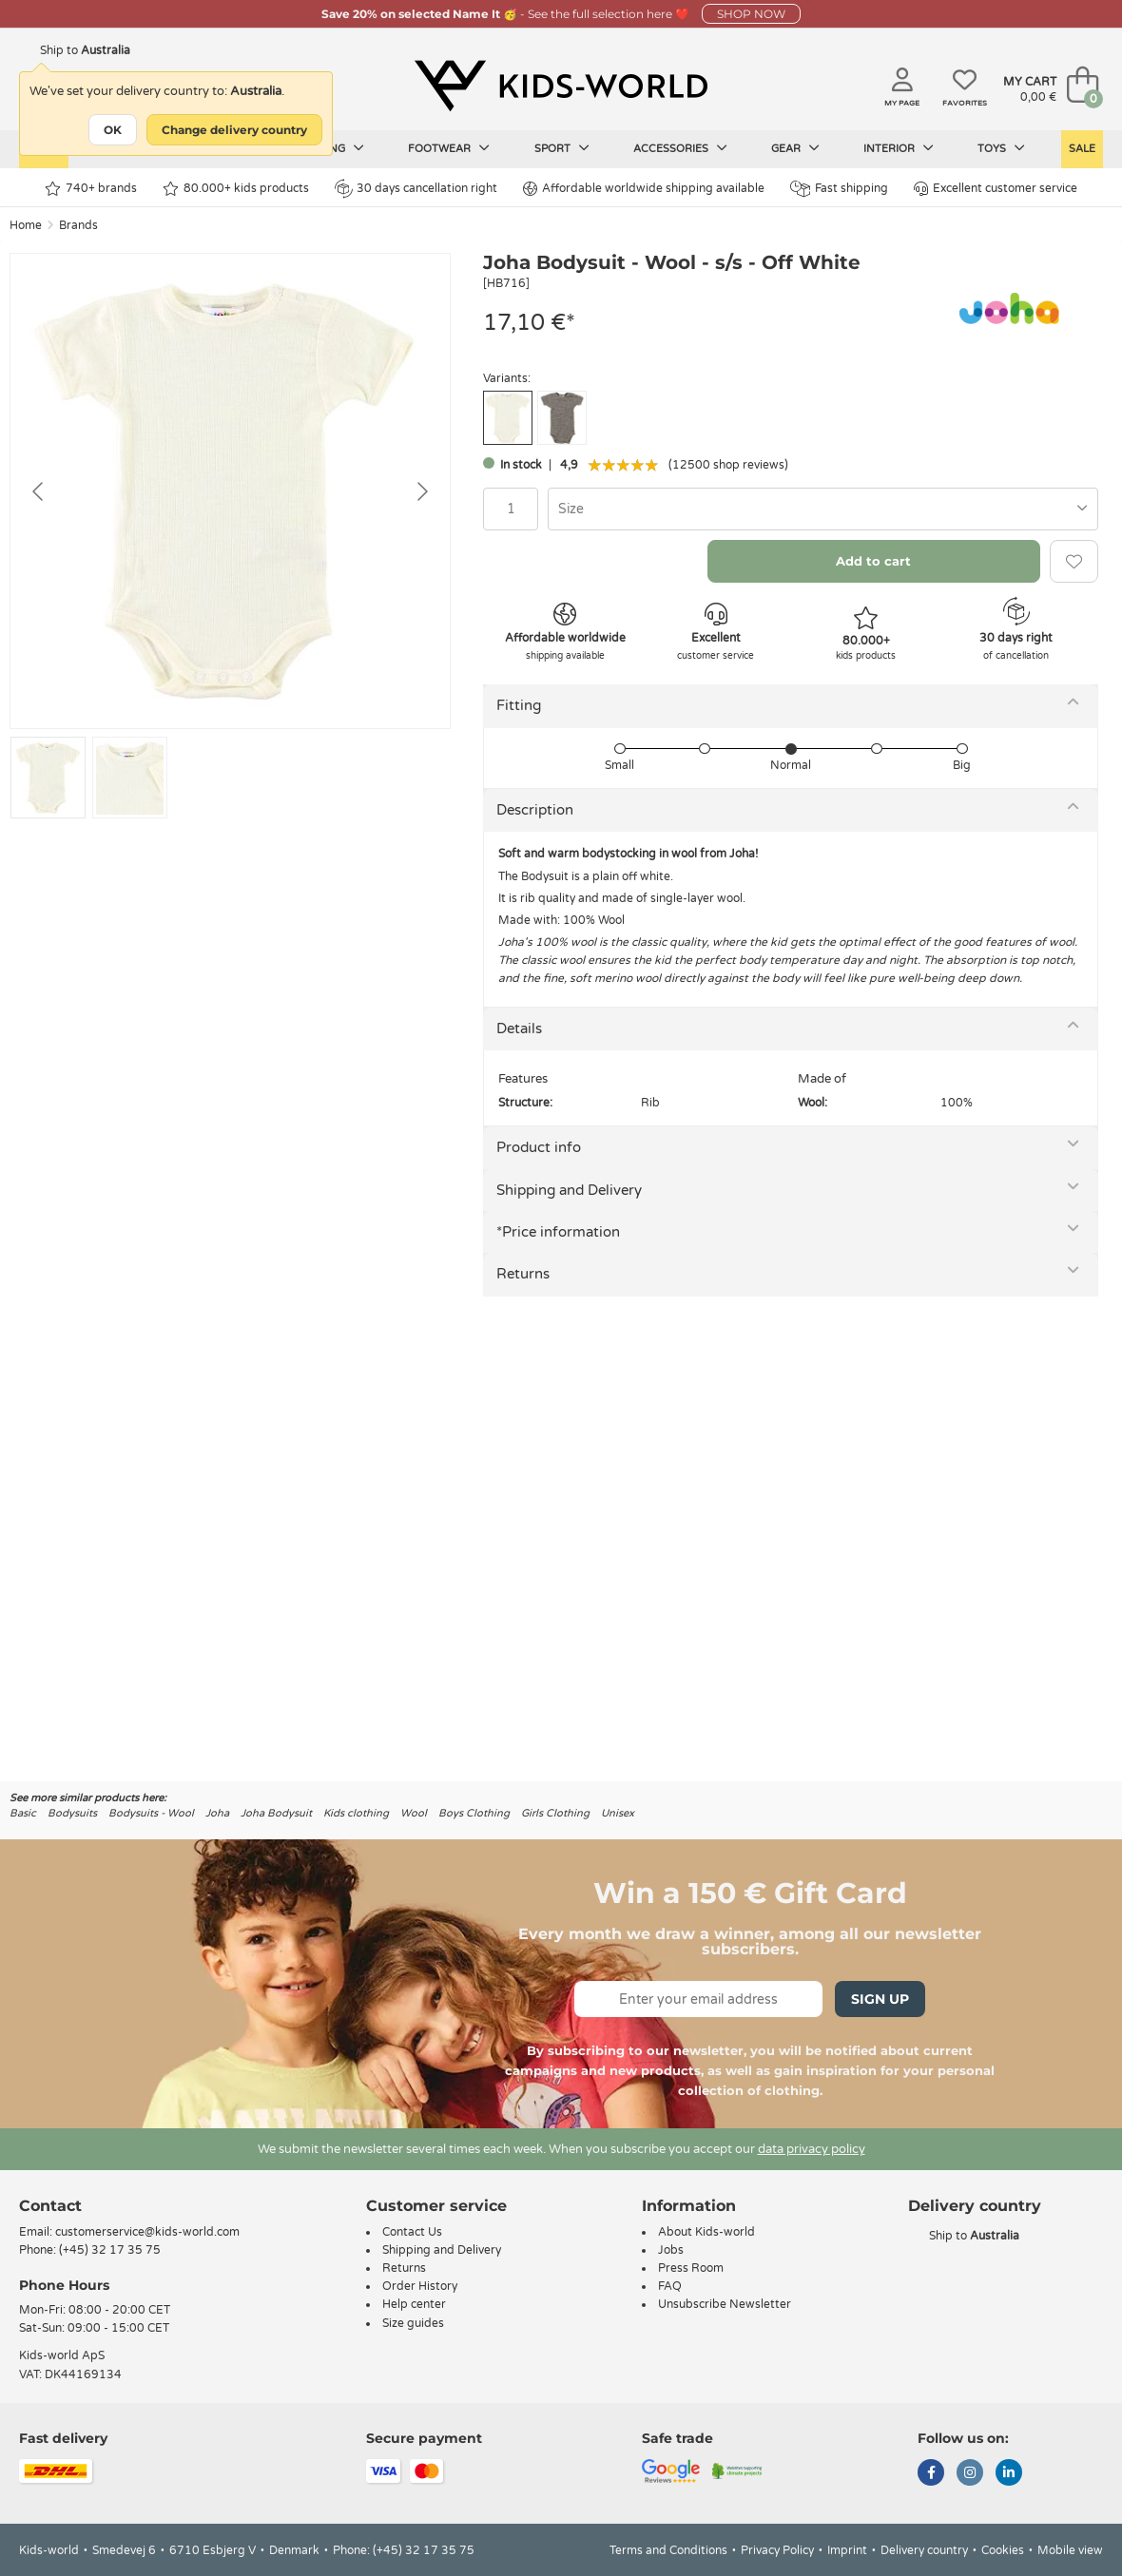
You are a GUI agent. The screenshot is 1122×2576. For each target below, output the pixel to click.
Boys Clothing (474, 1813)
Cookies (1002, 2550)
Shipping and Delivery (569, 1190)
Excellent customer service (995, 189)
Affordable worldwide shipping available (643, 189)
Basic (23, 1813)
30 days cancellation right (416, 188)
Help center (414, 2304)
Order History (419, 2286)
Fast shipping (839, 189)
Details (519, 1028)
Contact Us (412, 2232)
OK (113, 130)
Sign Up (880, 1999)
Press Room (691, 2268)
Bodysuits (72, 1813)
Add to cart (873, 560)
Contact (50, 2206)
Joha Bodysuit (276, 1813)
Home (26, 225)
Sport (562, 148)
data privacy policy (811, 2149)
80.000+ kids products (236, 189)
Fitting (518, 705)
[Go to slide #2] (129, 777)
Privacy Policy (777, 2550)
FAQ (670, 2286)
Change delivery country (234, 130)
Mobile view (1070, 2550)
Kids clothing (356, 1813)
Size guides (413, 2323)
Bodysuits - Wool (151, 1813)
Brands (78, 225)
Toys (1001, 148)
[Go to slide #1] (48, 777)
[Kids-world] (561, 86)
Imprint (847, 2550)
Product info (538, 1147)
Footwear (449, 148)
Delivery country (924, 2550)
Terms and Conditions (668, 2550)
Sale (1082, 149)
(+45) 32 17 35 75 (110, 2250)
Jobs (671, 2250)
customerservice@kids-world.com (147, 2232)
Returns (523, 1273)
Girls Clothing (555, 1813)
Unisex (617, 1813)
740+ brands (91, 189)
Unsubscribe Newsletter (724, 2304)
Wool (413, 1813)
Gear (795, 148)
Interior (898, 148)
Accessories (680, 148)
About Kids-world (706, 2232)
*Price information (558, 1231)
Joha (217, 1813)
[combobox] (823, 509)
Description (534, 809)
